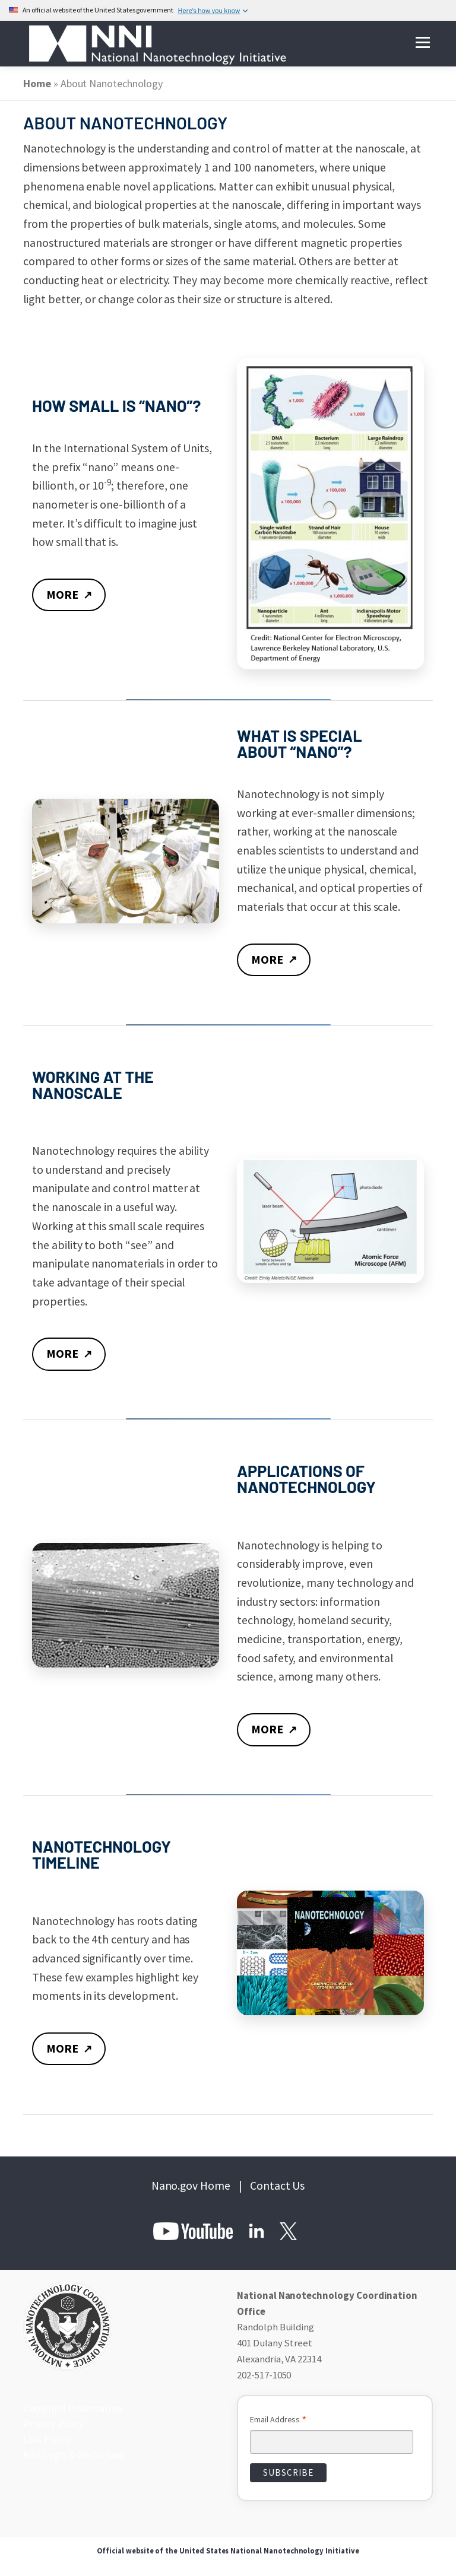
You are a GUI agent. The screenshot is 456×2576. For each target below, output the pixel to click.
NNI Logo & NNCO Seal (71, 2454)
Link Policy (45, 2439)
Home (37, 83)
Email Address (278, 2422)
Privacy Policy (52, 2425)
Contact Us (277, 2187)
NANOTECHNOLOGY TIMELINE (101, 1855)
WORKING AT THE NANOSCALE (93, 1084)
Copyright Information (70, 2410)
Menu (422, 43)
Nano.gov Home (190, 2187)
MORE (70, 594)
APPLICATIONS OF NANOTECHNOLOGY (306, 1479)
